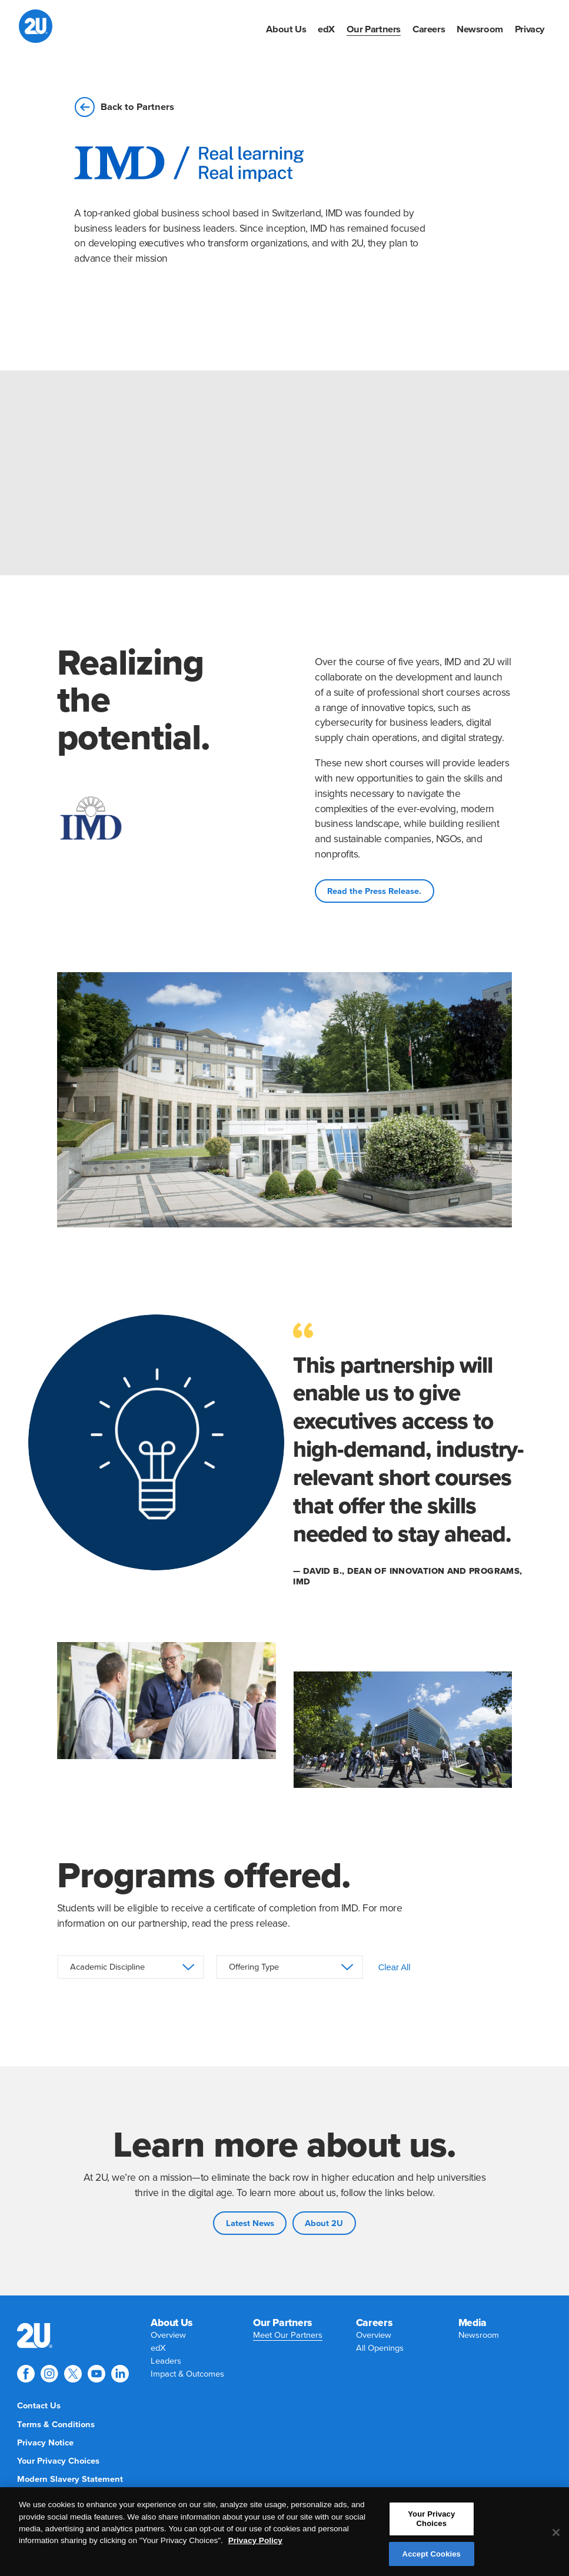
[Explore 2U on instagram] (49, 2374)
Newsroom (480, 29)
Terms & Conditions (56, 2425)
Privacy (529, 29)
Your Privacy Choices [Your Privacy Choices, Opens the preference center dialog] (431, 2524)
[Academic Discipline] (130, 1967)
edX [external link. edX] (326, 29)
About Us (286, 29)
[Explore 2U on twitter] (73, 2374)
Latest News (250, 2223)
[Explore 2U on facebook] (26, 2374)
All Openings (380, 2348)
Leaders (166, 2361)
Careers (428, 29)
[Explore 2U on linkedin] (120, 2374)
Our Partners (374, 29)
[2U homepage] (35, 26)
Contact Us (39, 2406)
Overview (168, 2335)
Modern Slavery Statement (70, 2479)
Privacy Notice (45, 2443)
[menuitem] (286, 29)
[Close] (556, 2538)
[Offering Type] (289, 1967)
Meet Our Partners (287, 2335)
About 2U (324, 2223)
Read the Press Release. (374, 891)
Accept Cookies (431, 2559)
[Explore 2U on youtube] (96, 2374)
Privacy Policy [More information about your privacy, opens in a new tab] (255, 2546)
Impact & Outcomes (187, 2374)
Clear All (394, 1967)
